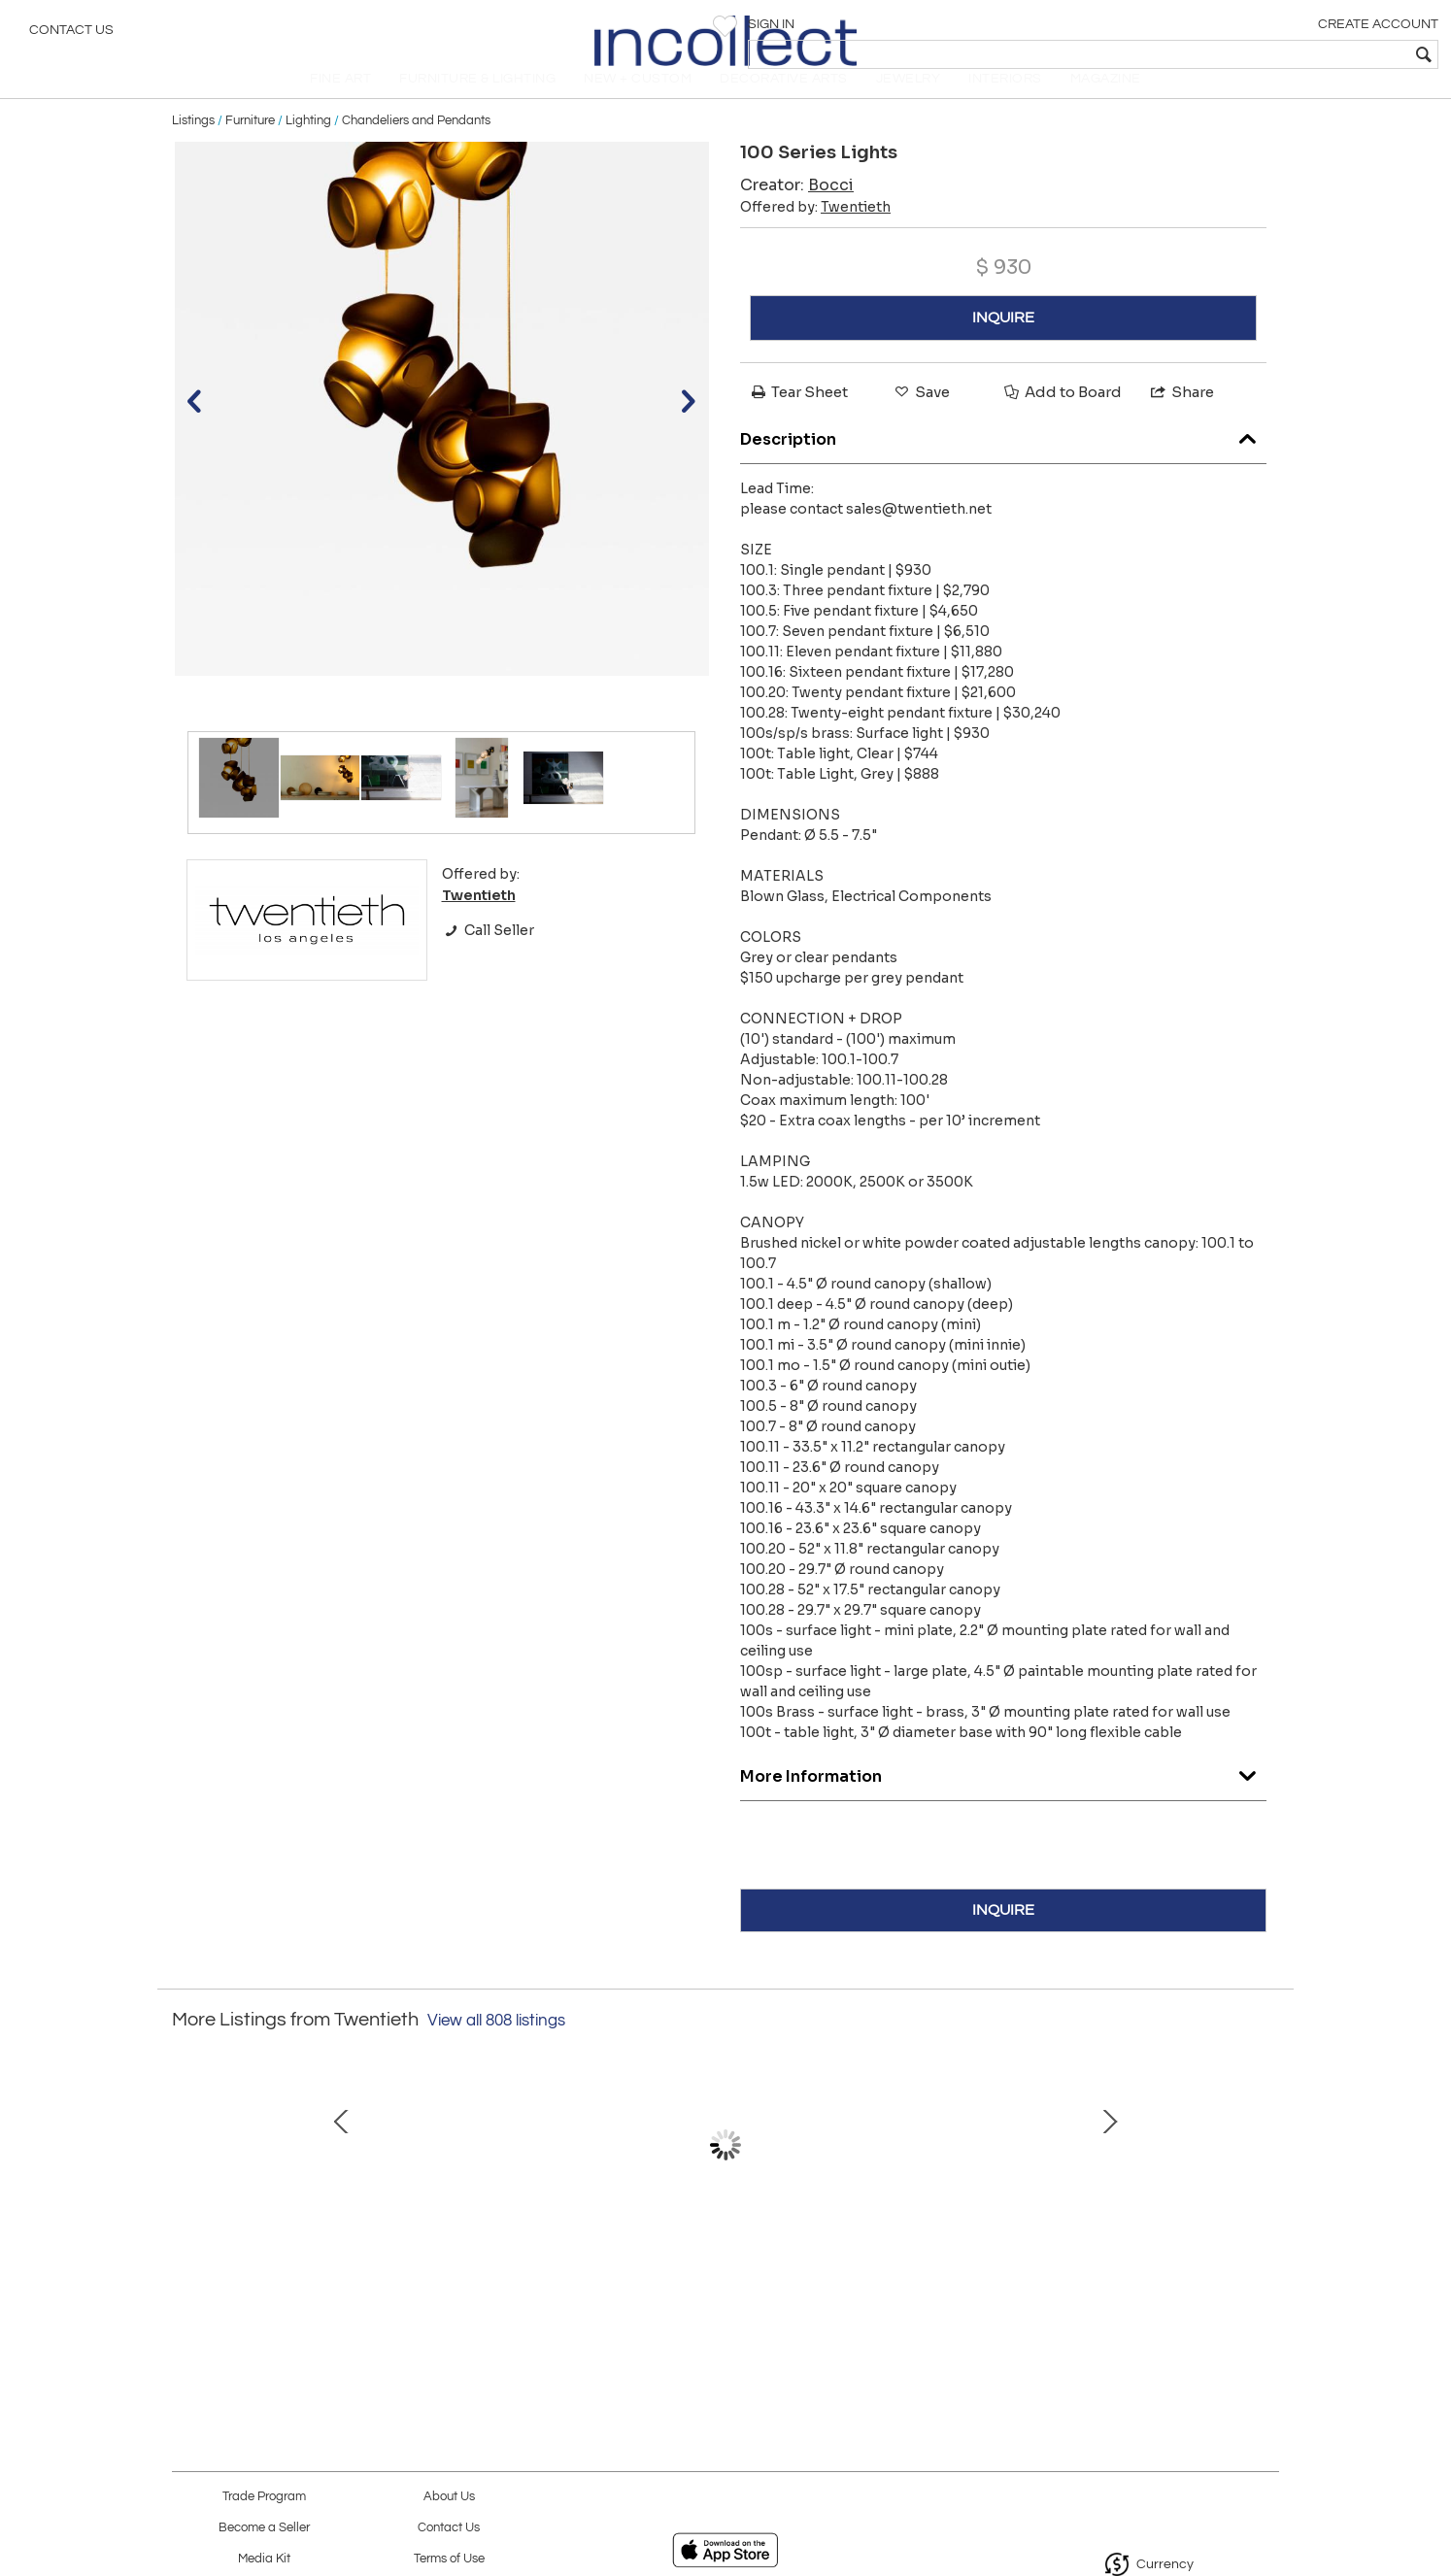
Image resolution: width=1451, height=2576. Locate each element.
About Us (449, 2497)
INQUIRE (1003, 344)
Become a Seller (264, 2528)
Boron (720, 2290)
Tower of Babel (516, 2290)
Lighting (308, 147)
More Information (1003, 1799)
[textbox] (1296, 54)
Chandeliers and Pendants (416, 147)
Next (1264, 2191)
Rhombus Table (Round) (925, 2290)
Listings (193, 147)
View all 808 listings (496, 2048)
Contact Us (71, 34)
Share (1181, 419)
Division (1129, 2290)
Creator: (797, 212)
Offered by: (815, 234)
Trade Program (264, 2497)
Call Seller (488, 957)
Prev (186, 2191)
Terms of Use (449, 2559)
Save (921, 419)
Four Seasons (313, 2290)
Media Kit (264, 2559)
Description (1003, 462)
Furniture (250, 147)
